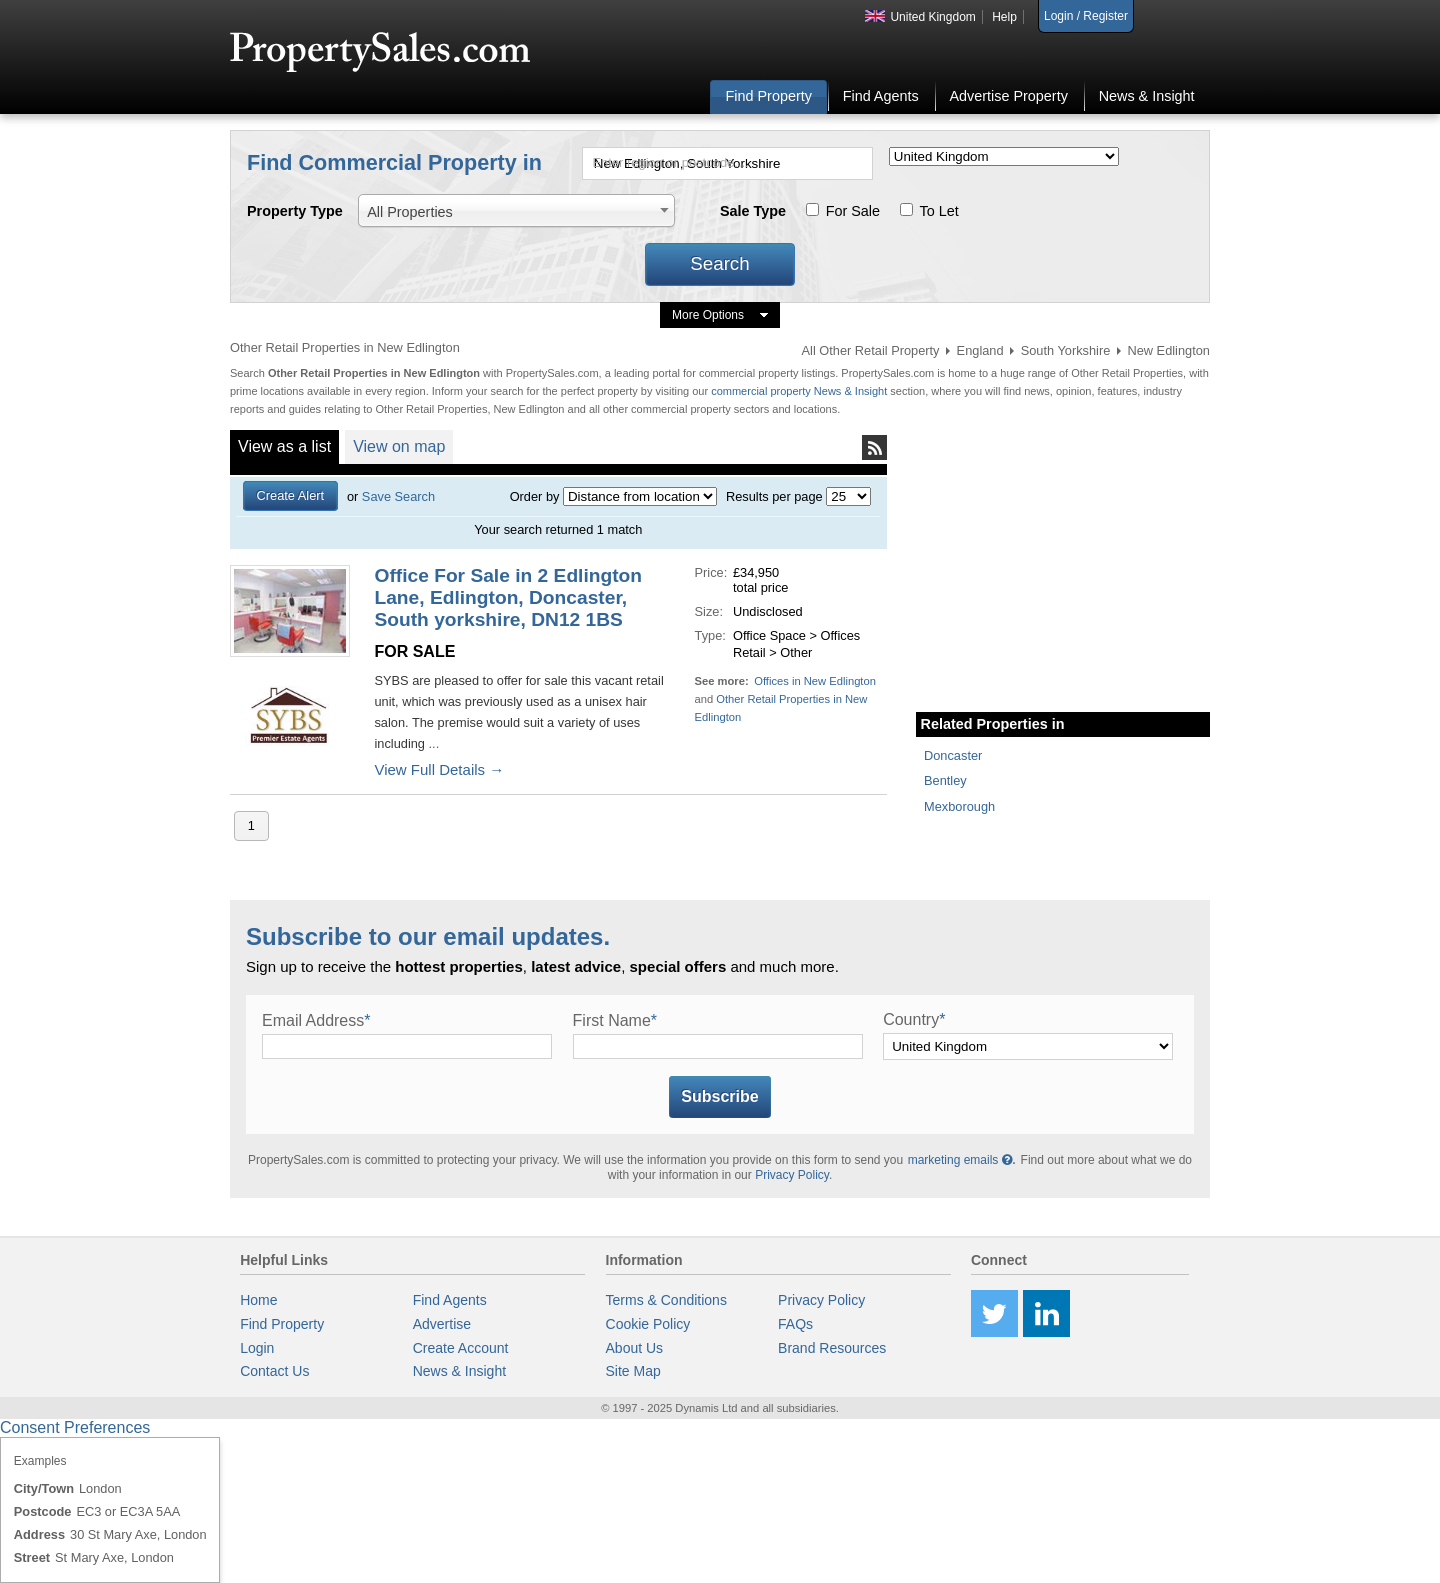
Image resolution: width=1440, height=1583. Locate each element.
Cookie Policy (648, 1324)
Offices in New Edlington (815, 681)
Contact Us (274, 1371)
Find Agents (881, 96)
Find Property (769, 96)
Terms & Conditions (666, 1300)
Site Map (633, 1371)
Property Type (295, 211)
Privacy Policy (792, 1175)
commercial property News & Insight (800, 391)
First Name (615, 1020)
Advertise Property (1008, 96)
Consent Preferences (75, 1427)
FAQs (795, 1324)
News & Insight (1147, 96)
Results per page (774, 496)
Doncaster (953, 755)
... (432, 743)
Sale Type (753, 211)
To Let (939, 211)
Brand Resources (832, 1348)
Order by (535, 496)
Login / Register (1086, 16)
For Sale (853, 211)
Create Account (461, 1348)
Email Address (316, 1020)
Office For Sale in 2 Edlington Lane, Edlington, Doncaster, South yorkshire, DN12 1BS (508, 597)
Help (1004, 17)
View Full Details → (439, 769)
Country (914, 1019)
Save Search (398, 496)
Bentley (945, 780)
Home (258, 1300)
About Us (635, 1348)
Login (257, 1348)
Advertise (442, 1324)
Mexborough (959, 806)
